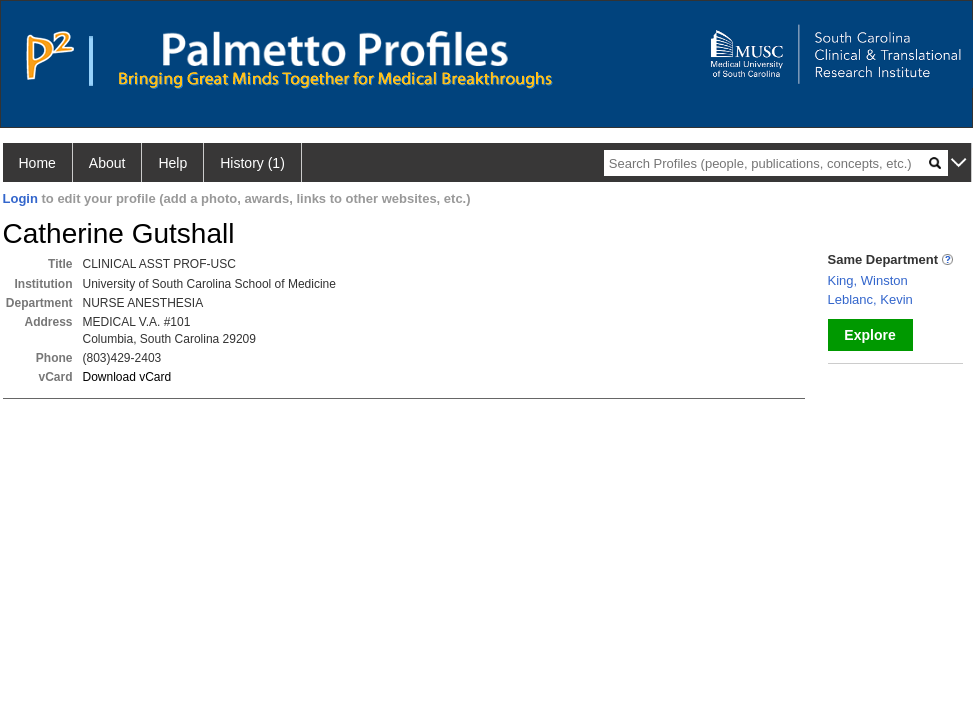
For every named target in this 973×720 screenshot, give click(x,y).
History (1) (252, 163)
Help (172, 163)
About (107, 163)
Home (37, 163)
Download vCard (127, 377)
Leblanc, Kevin (870, 299)
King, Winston (868, 280)
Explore (869, 335)
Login (20, 198)
